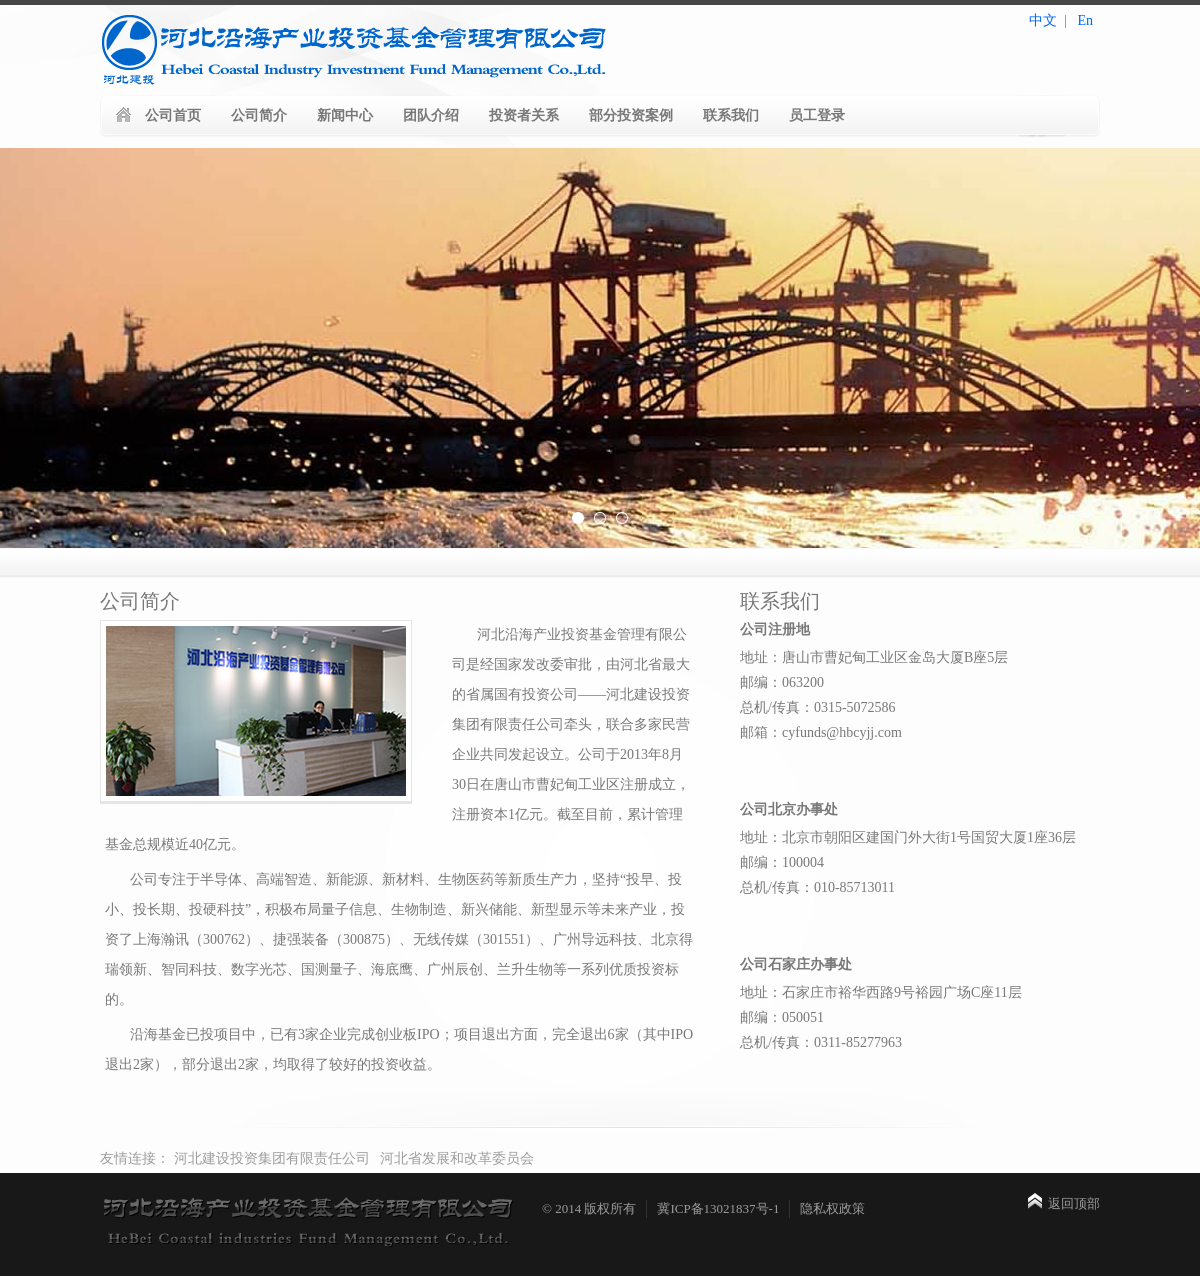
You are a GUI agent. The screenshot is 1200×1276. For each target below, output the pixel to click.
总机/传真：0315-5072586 (818, 707)
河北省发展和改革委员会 (457, 1158)
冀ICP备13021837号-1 (718, 1208)
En (1085, 20)
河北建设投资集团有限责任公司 (272, 1158)
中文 (1043, 20)
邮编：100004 (782, 862)
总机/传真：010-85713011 (817, 887)
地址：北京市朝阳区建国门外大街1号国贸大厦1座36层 (908, 837)
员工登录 (817, 115)
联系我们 (731, 115)
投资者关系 (524, 115)
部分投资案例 (631, 115)
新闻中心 (345, 115)
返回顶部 (1074, 1203)
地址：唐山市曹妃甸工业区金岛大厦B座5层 (874, 657)
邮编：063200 (782, 682)
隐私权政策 (832, 1208)
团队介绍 (431, 115)
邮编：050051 (782, 1017)
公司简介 (259, 115)
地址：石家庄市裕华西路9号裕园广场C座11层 (881, 992)
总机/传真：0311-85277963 (821, 1042)
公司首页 (173, 115)
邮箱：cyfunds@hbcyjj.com (821, 732)
